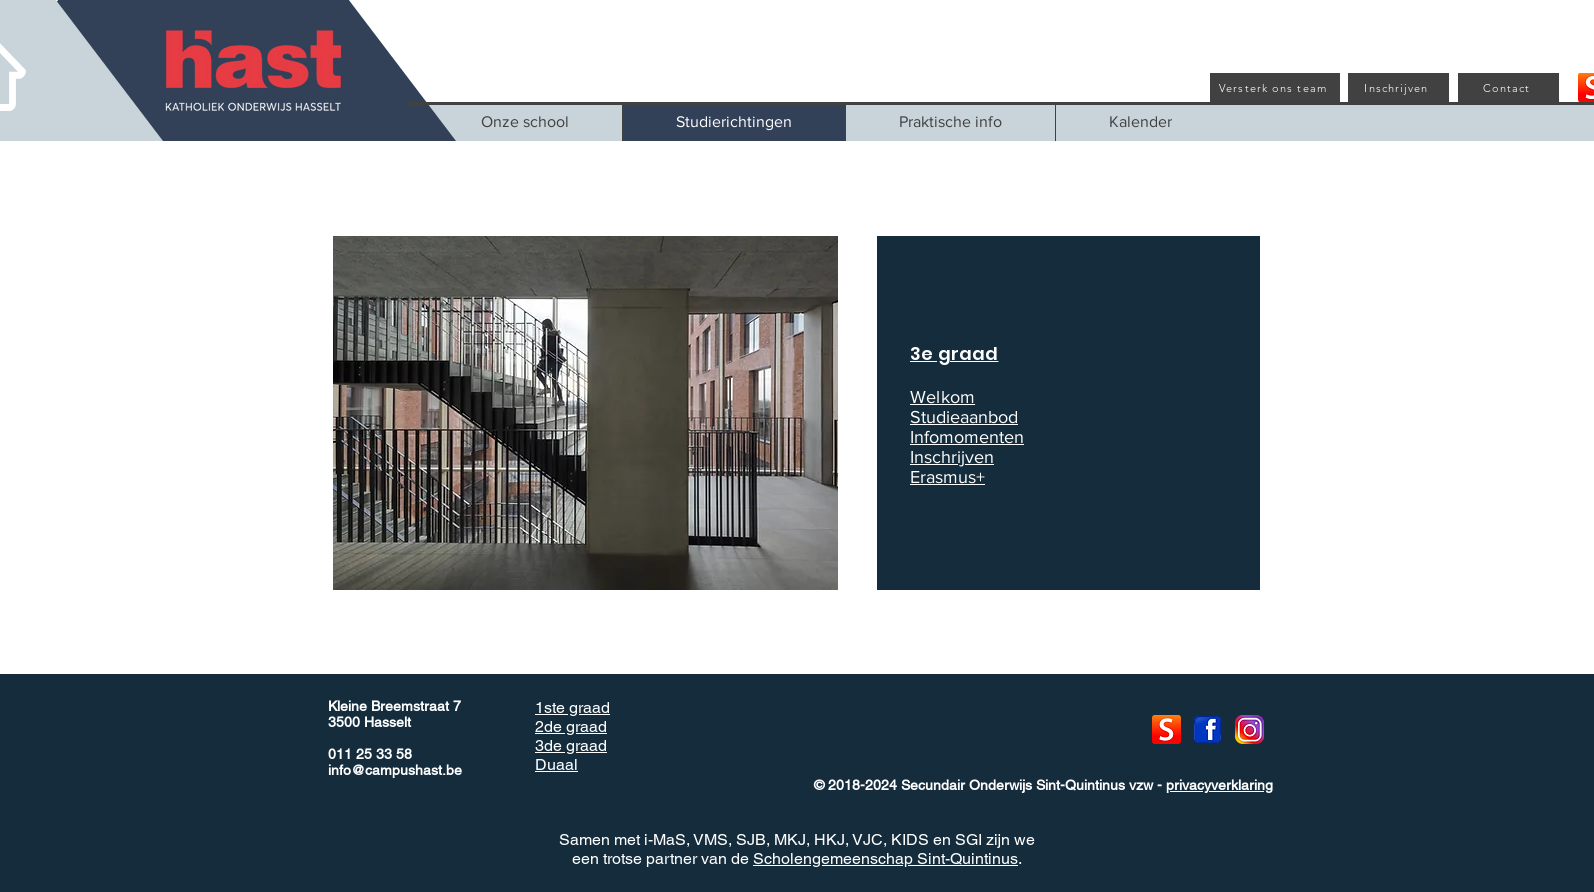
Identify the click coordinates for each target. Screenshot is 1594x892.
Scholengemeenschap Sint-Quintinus (885, 858)
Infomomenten (967, 437)
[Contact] (1508, 87)
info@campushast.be (395, 770)
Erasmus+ (947, 477)
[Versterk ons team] (1275, 87)
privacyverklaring (1219, 785)
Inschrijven (952, 457)
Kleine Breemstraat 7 (394, 706)
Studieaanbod (964, 417)
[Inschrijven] (1398, 87)
